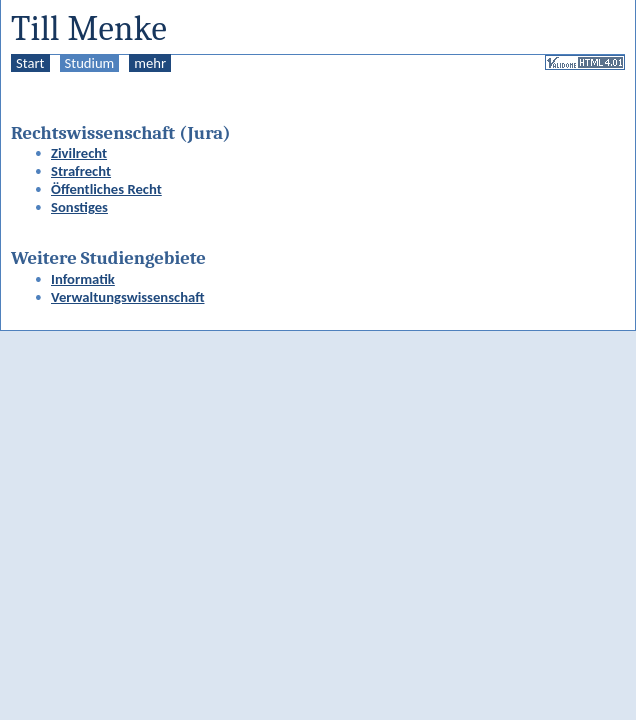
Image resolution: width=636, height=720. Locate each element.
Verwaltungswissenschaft (128, 297)
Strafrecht (81, 171)
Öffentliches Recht (106, 189)
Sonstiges (79, 207)
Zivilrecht (79, 153)
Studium (90, 63)
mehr (150, 63)
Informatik (83, 279)
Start (30, 63)
